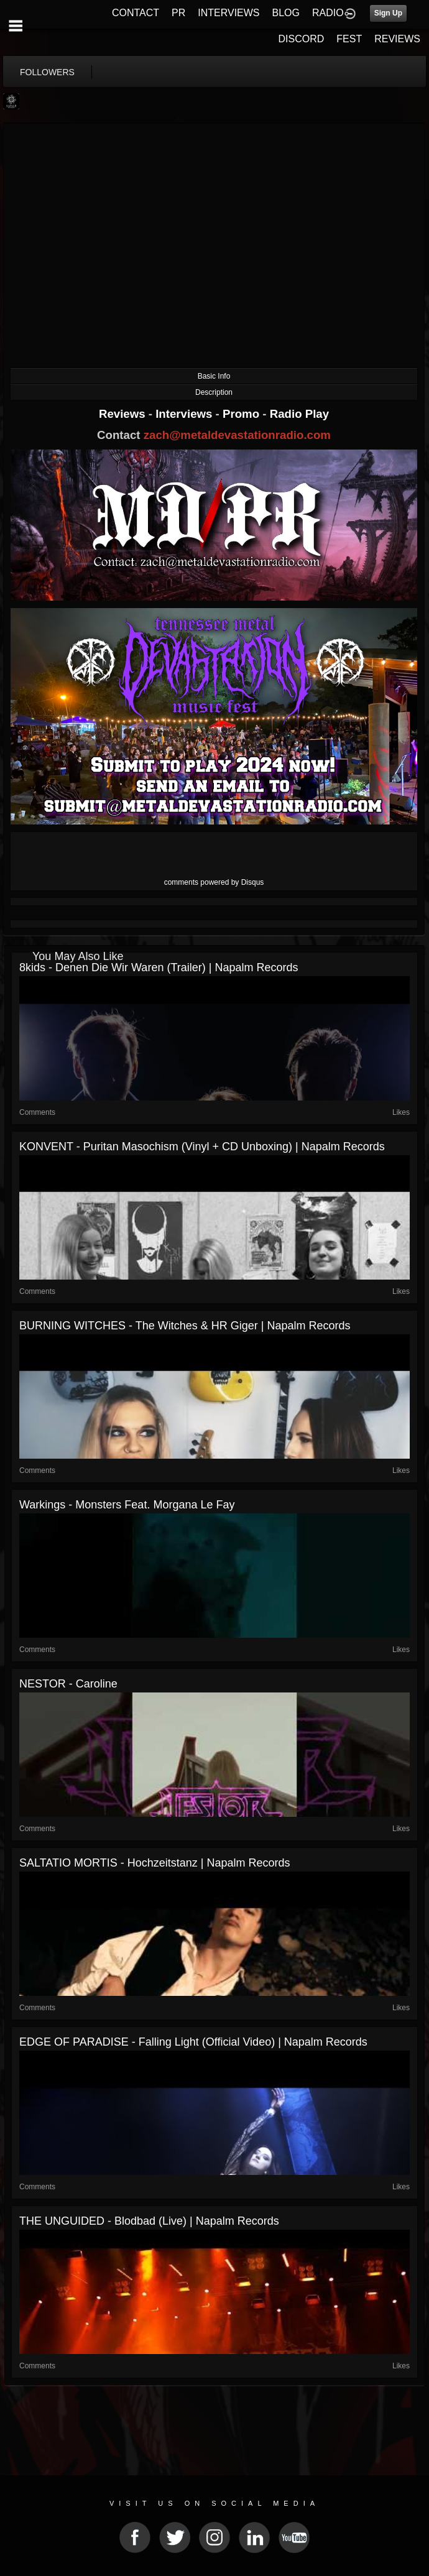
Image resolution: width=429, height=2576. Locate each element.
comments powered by (214, 882)
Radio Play (299, 413)
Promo (242, 413)
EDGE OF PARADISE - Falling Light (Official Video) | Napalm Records (193, 2042)
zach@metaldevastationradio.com (237, 434)
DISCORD (302, 39)
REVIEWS (397, 39)
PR (178, 12)
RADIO (328, 12)
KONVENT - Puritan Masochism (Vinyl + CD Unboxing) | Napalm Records (202, 1146)
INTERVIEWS (228, 12)
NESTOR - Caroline (68, 1684)
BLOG (286, 12)
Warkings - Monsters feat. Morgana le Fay (126, 1504)
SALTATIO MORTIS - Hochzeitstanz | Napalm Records (154, 1863)
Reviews (124, 413)
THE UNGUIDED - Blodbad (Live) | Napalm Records (149, 2221)
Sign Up (388, 13)
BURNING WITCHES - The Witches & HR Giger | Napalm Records (184, 1325)
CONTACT (135, 12)
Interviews (185, 413)
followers (47, 72)
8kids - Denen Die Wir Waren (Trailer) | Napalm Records (158, 967)
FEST (349, 39)
